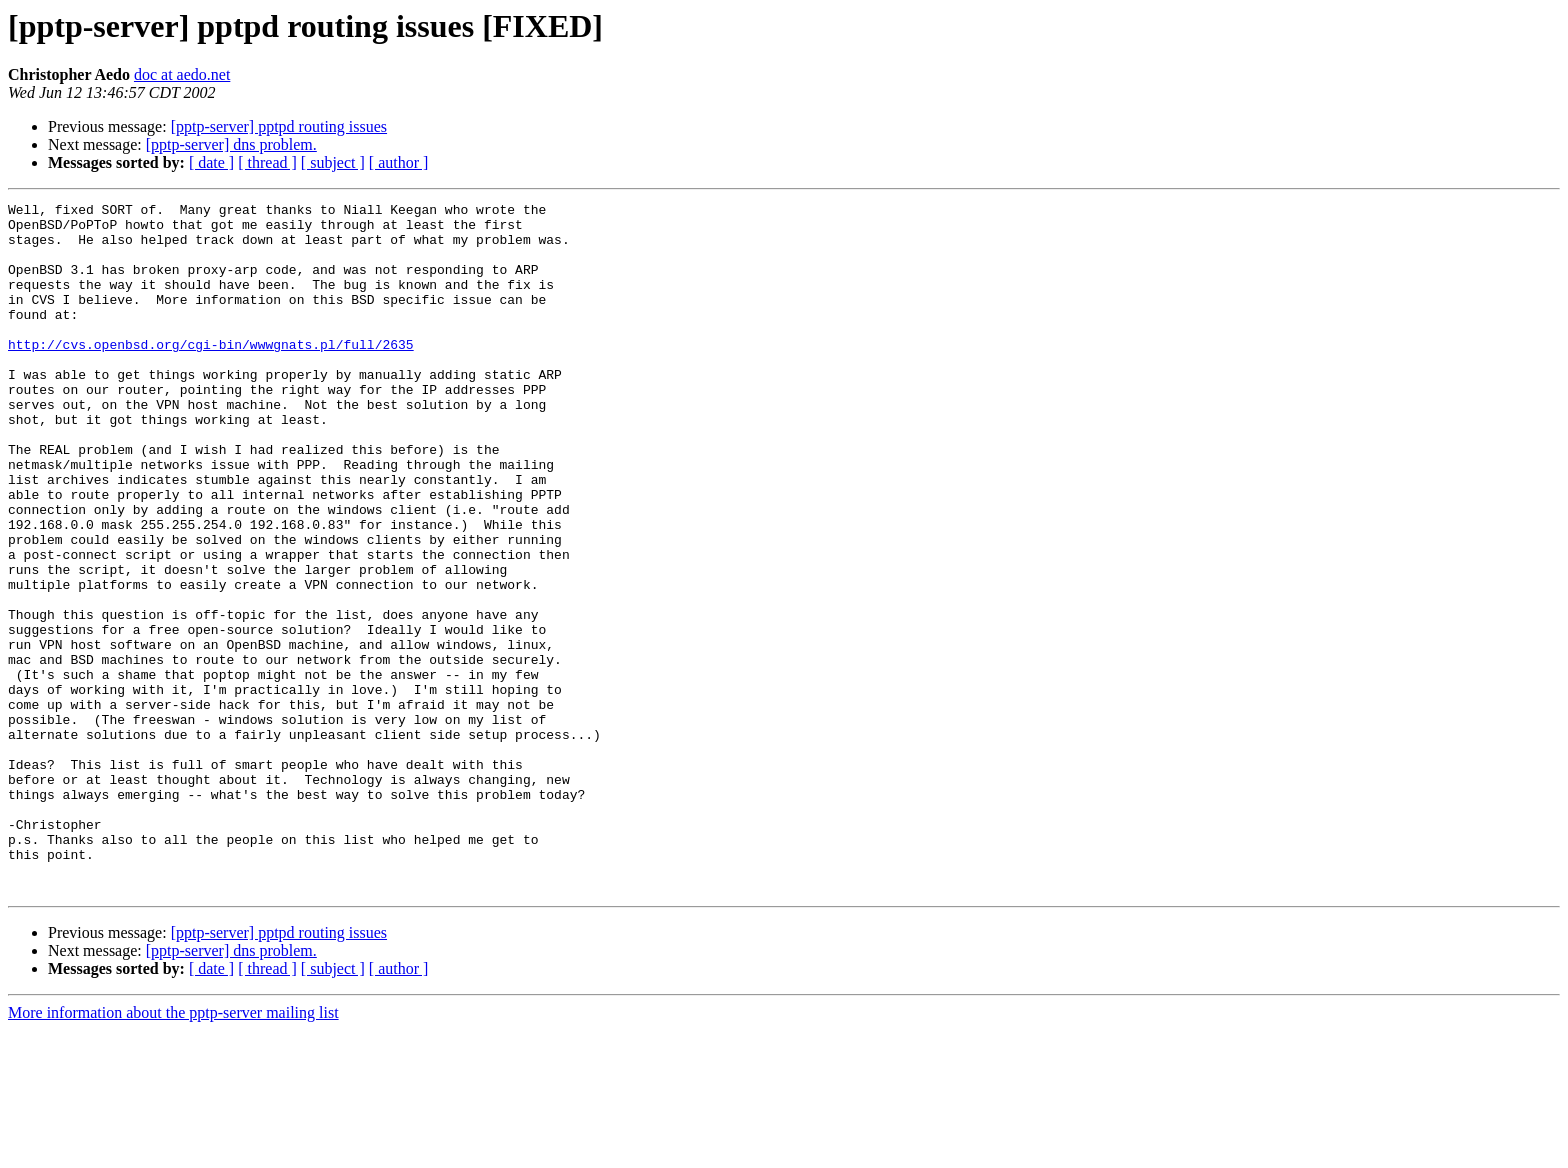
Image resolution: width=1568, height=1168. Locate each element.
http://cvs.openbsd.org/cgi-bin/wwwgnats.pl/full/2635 (211, 374)
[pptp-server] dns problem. (231, 144)
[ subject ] (333, 162)
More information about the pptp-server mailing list (173, 1150)
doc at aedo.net (182, 74)
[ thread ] (267, 162)
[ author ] (399, 162)
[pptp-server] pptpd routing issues (279, 126)
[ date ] (211, 162)
